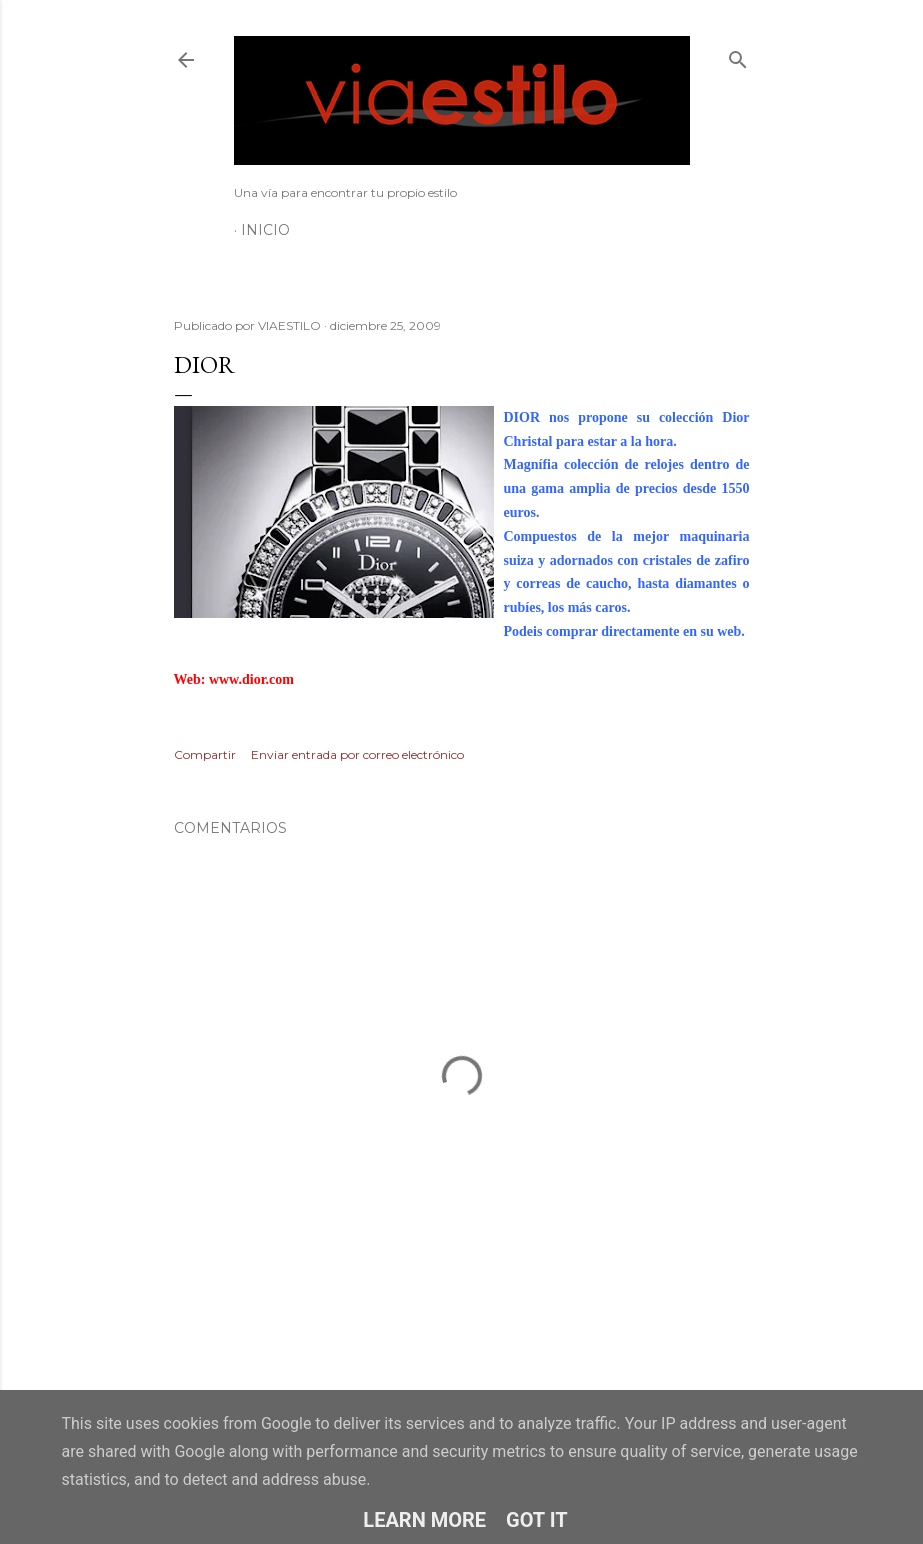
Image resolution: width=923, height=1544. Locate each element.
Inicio (265, 230)
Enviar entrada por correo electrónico (357, 754)
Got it (537, 1520)
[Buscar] (738, 55)
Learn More (424, 1520)
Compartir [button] (205, 754)
